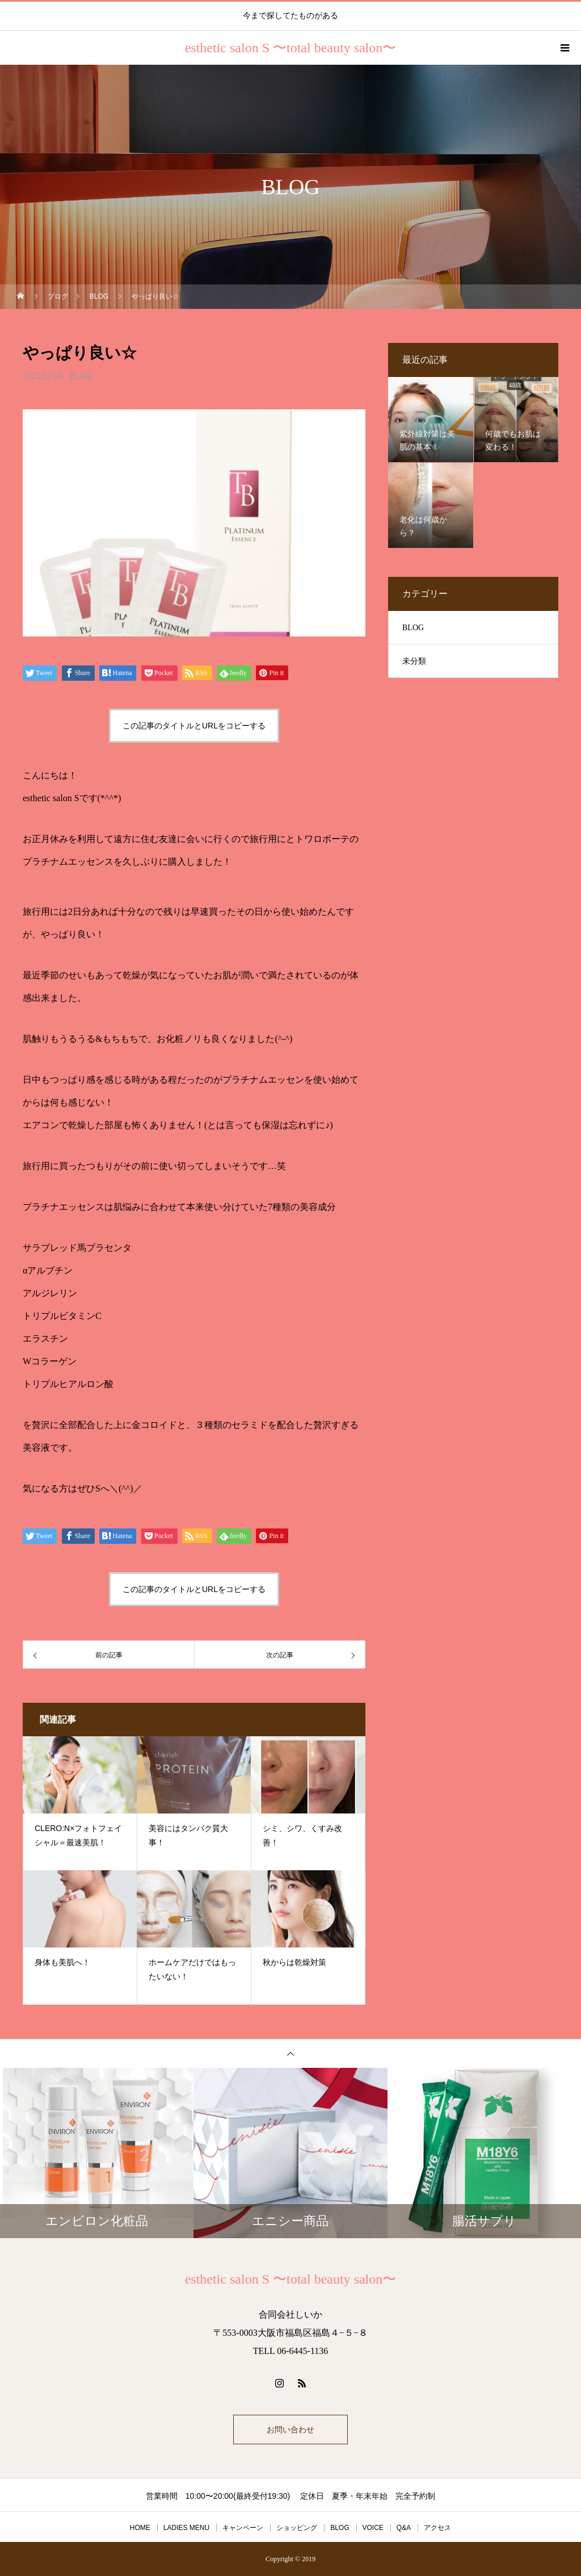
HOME (140, 2528)
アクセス (437, 2528)
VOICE (373, 2528)
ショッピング (296, 2528)
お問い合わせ (290, 2429)
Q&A (404, 2528)
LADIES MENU (186, 2528)
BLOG (81, 375)
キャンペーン (242, 2528)
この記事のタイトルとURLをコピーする (194, 725)
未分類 (414, 661)
